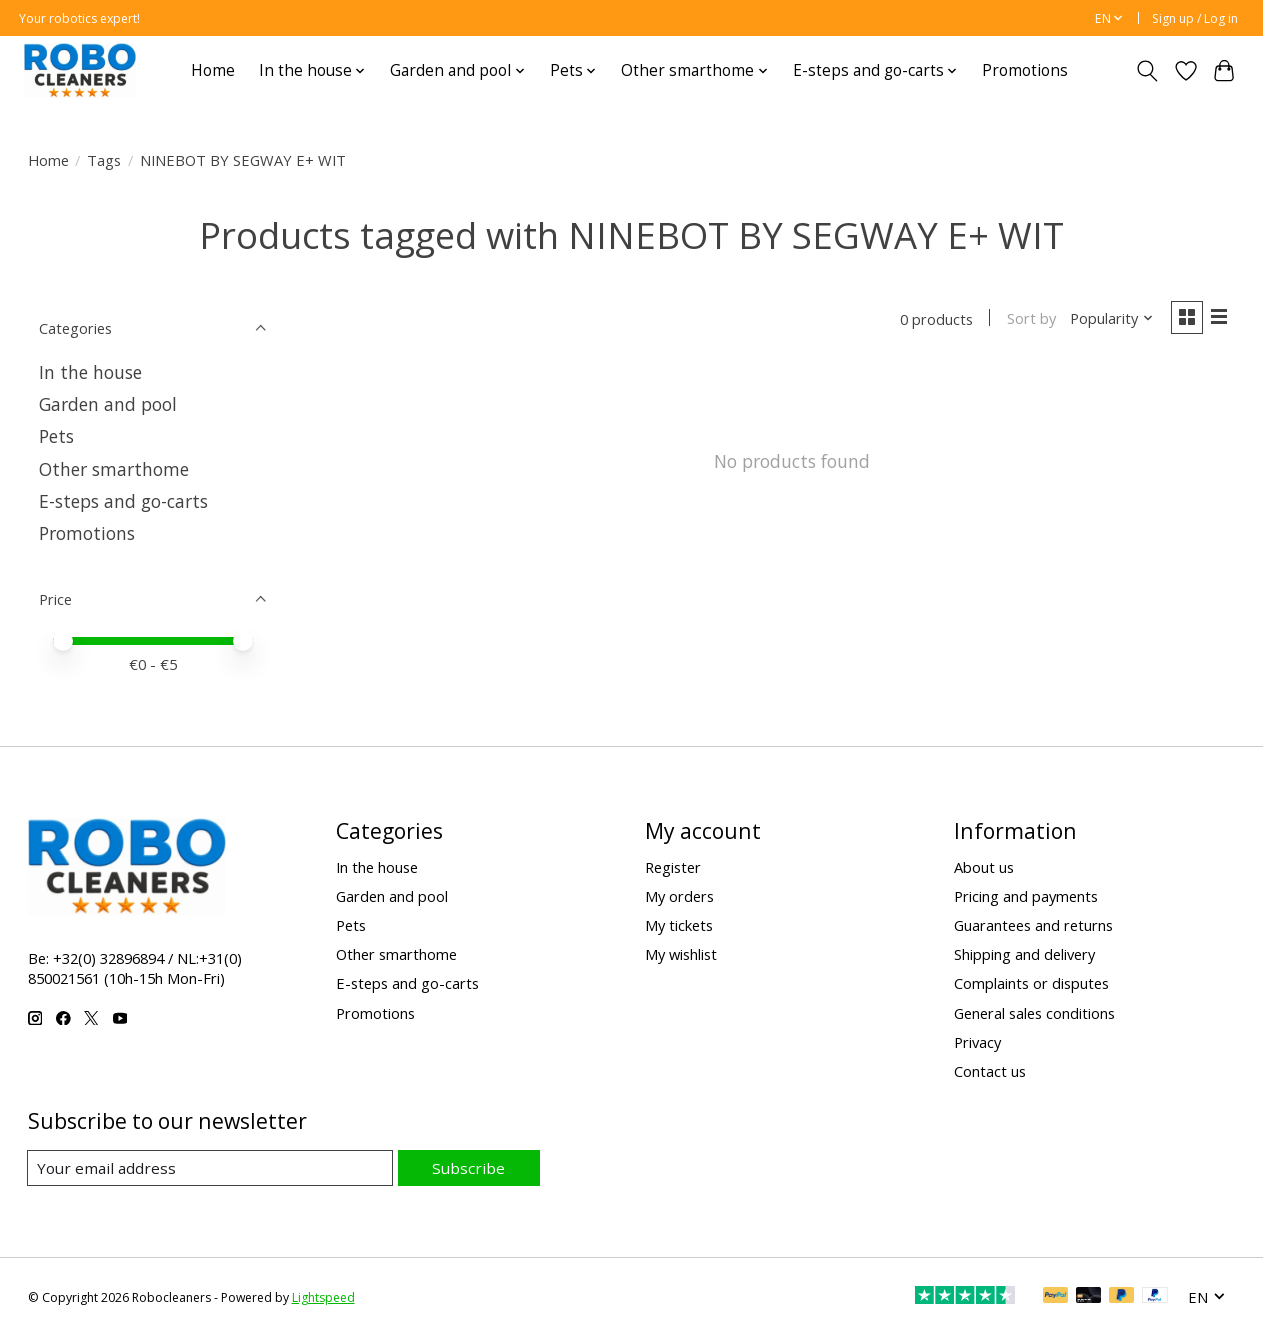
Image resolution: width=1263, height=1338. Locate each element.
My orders (679, 896)
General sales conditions (1034, 1013)
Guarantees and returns (1033, 925)
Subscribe (470, 1167)
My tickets (679, 925)
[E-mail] (212, 1168)
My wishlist (681, 954)
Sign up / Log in (1195, 18)
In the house (90, 372)
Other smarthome (114, 469)
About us (984, 867)
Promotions (1025, 70)
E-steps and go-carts (123, 501)
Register (673, 867)
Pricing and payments (1026, 896)
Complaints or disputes (1031, 983)
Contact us (990, 1071)
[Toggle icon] (1146, 71)
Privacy (977, 1042)
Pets (56, 436)
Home (213, 70)
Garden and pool (108, 404)
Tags (104, 160)
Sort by (1027, 320)
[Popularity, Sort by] (1107, 320)
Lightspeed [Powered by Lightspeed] (323, 1298)
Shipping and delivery (1024, 954)
